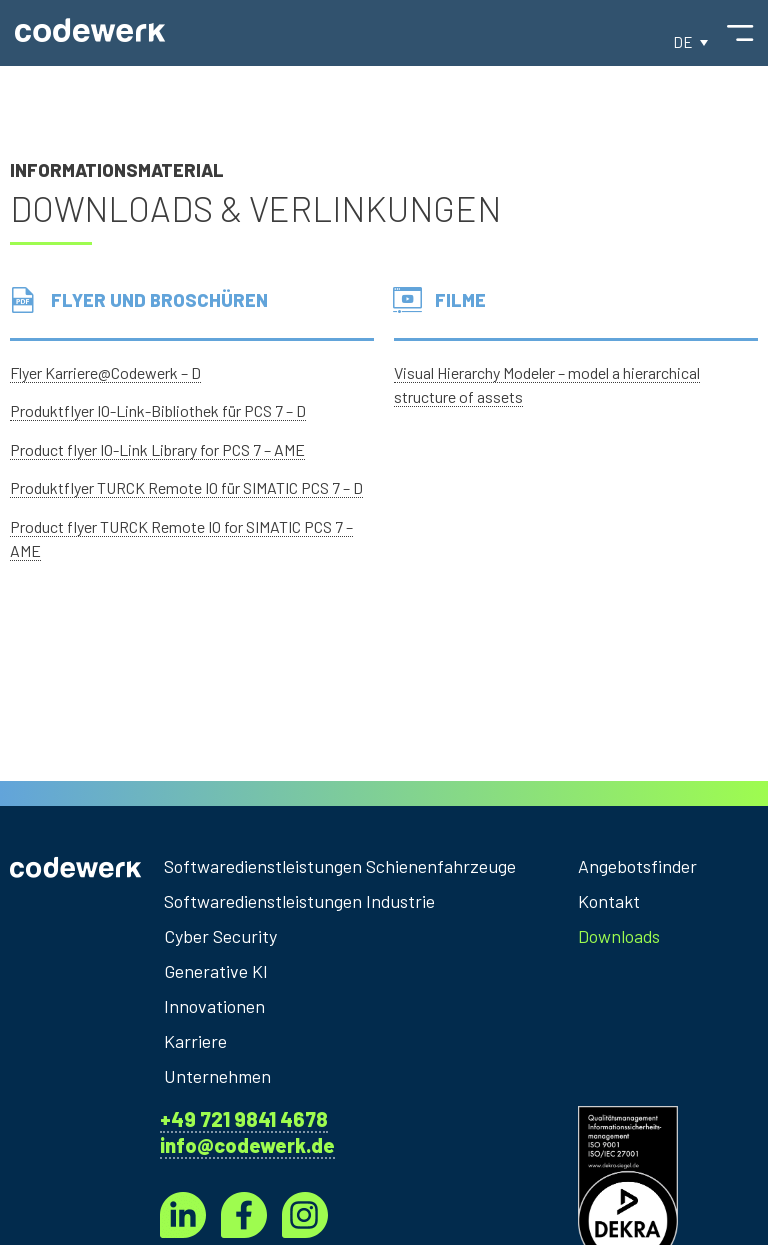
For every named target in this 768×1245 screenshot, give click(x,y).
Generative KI (216, 971)
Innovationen (214, 1006)
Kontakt (609, 901)
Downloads (619, 936)
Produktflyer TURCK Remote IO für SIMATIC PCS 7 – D (186, 487)
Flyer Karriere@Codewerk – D (105, 372)
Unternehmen (217, 1076)
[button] (690, 41)
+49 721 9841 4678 (244, 1119)
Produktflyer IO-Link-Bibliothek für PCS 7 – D (158, 410)
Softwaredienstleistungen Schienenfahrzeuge (340, 866)
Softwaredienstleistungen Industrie (300, 901)
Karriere (195, 1041)
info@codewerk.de (247, 1145)
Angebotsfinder (629, 866)
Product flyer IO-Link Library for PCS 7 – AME (157, 449)
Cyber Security (220, 936)
